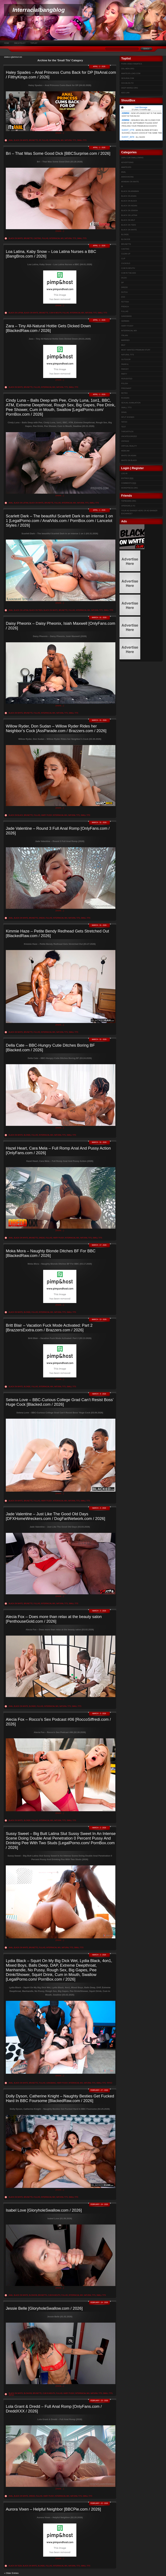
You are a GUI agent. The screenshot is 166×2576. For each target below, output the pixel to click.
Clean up (125, 254)
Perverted (126, 379)
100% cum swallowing (132, 158)
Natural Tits (70, 140)
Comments (128, 483)
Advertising (127, 162)
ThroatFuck (127, 432)
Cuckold (125, 263)
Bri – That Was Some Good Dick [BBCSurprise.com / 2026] (58, 153)
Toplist (33, 43)
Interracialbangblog (38, 10)
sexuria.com (127, 78)
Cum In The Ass (128, 273)
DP (40, 140)
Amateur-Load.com (130, 73)
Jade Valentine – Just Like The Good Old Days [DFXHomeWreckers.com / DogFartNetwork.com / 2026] (55, 1516)
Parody (125, 369)
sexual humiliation (130, 403)
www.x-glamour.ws (13, 57)
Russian (125, 398)
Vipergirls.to (128, 506)
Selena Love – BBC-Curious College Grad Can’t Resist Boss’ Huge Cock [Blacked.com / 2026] (60, 1402)
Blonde (27, 1135)
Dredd (42, 918)
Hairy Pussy (46, 815)
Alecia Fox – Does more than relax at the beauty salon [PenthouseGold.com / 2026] (54, 1618)
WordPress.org (129, 488)
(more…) (59, 133)
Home (6, 43)
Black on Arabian (130, 191)
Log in (124, 473)
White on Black (129, 460)
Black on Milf (128, 220)
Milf (123, 345)
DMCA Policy (19, 43)
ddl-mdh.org (127, 69)
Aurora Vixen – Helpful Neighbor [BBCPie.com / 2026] (53, 2509)
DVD (123, 297)
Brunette (33, 140)
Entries (127, 478)
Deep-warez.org (129, 88)
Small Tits (81, 140)
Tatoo (109, 2083)
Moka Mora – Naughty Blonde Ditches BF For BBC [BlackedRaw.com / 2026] (50, 1253)
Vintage (125, 441)
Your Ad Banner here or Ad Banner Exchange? (139, 512)
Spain (123, 412)
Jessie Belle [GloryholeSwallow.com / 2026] (44, 2308)
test (123, 427)
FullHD (45, 140)
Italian (124, 335)
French (125, 307)
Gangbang (51, 2083)
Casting (37, 238)
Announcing (127, 177)
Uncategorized (129, 436)
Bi (122, 186)
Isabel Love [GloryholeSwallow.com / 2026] (44, 2210)
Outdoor (125, 359)
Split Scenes (127, 417)
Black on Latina (16, 313)
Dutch (124, 292)
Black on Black (16, 815)
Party (124, 374)
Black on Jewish (129, 210)
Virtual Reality (129, 446)
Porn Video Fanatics (131, 64)
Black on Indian (129, 206)
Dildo (124, 278)
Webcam (125, 451)
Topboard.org (128, 501)
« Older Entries (11, 2573)
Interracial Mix (56, 140)
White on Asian (128, 456)
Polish (124, 383)
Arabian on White (130, 182)
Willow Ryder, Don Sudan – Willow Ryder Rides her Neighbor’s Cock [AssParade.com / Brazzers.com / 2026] (56, 728)
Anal (11, 140)
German (125, 321)
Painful (125, 364)
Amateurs (126, 167)
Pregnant (126, 388)
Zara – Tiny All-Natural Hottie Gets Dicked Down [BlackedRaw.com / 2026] (48, 328)
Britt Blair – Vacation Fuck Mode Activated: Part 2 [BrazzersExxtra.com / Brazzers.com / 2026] (49, 1327)
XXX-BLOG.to (127, 83)
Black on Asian (128, 196)
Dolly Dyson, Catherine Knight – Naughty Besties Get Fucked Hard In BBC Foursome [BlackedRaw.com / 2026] (60, 2098)
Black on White (21, 140)
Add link (125, 93)
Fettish (125, 302)
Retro (124, 393)
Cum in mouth (55, 313)
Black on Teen (36, 610)
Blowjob (33, 2295)
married (125, 340)
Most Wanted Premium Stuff (135, 350)
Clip (123, 259)
